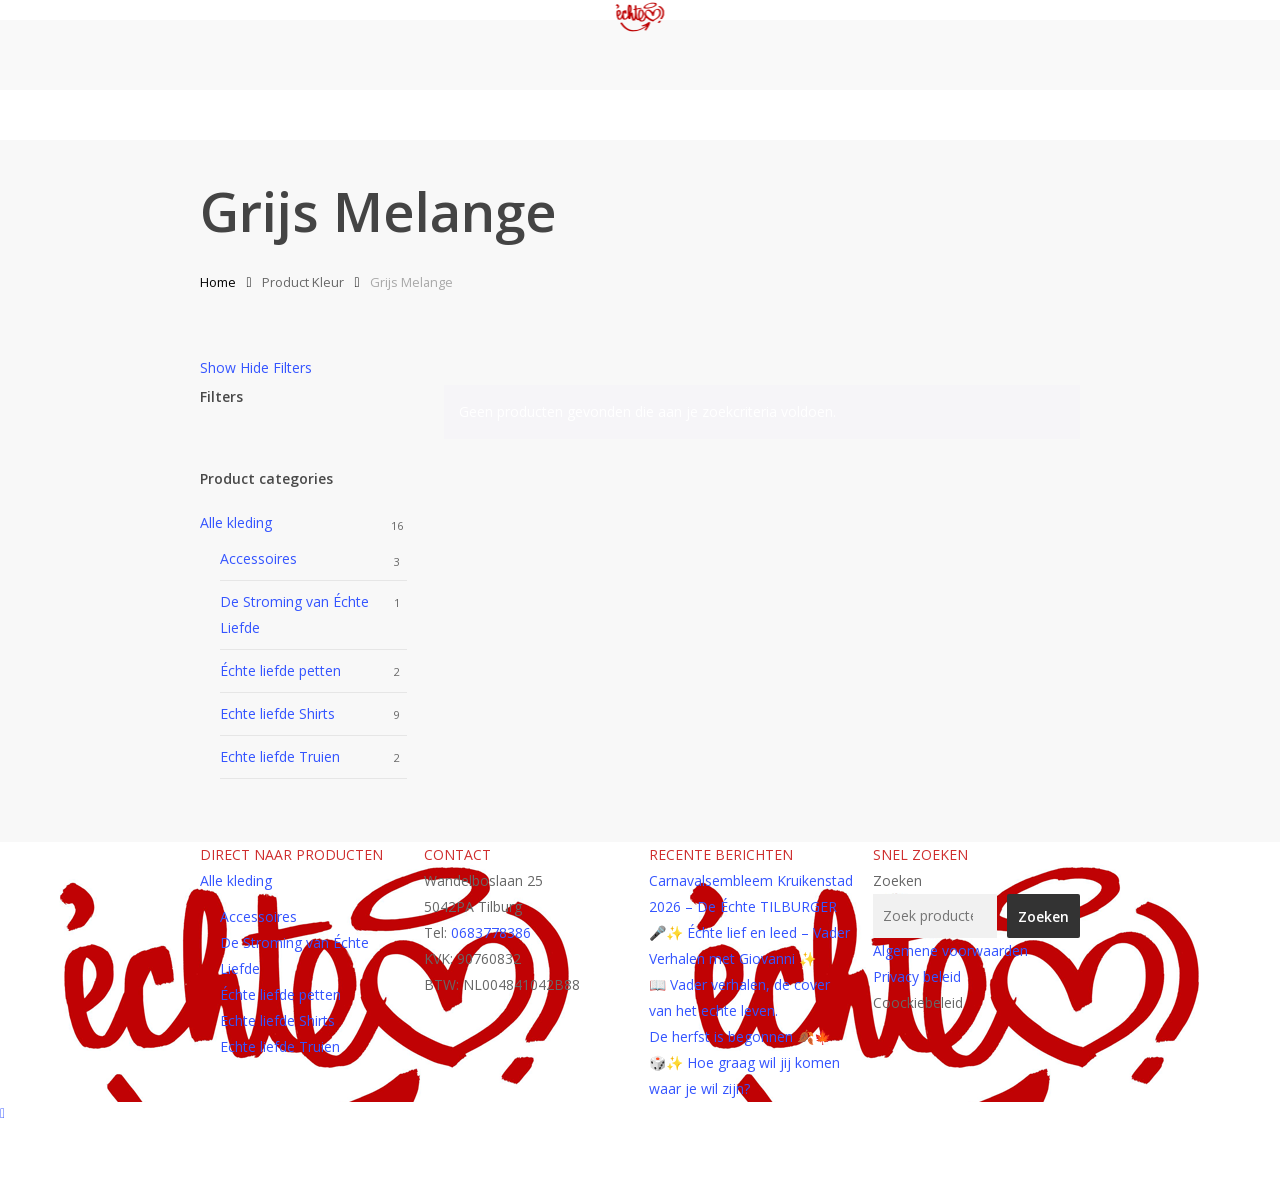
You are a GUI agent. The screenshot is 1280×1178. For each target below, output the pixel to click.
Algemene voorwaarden (950, 950)
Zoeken (897, 880)
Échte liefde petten (280, 670)
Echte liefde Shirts (277, 713)
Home (218, 282)
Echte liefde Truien (280, 756)
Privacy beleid (917, 976)
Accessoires (258, 558)
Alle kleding (236, 522)
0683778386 (491, 932)
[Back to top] (640, 1115)
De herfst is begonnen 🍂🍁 (740, 1036)
